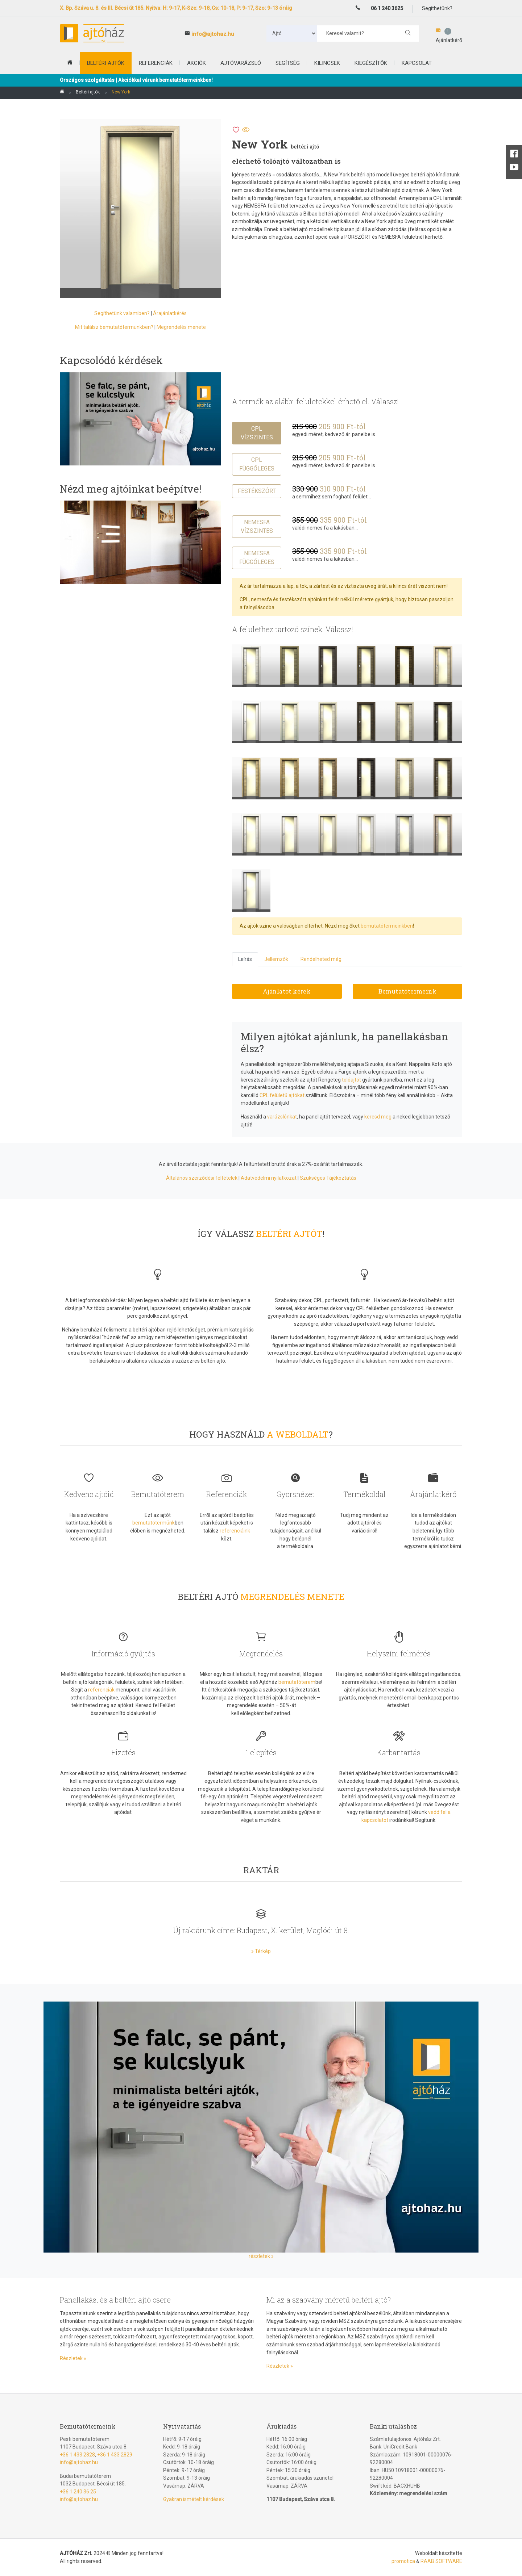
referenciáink (235, 1531)
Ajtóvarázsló (240, 63)
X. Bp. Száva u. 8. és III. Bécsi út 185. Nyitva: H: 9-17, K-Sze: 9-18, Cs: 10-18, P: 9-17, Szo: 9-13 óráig (176, 8)
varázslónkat (282, 1117)
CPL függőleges (256, 464)
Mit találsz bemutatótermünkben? (114, 327)
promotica (403, 2561)
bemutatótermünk (153, 1523)
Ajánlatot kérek (287, 991)
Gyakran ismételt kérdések (193, 2499)
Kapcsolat (417, 63)
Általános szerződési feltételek (201, 1178)
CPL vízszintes (257, 433)
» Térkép (261, 1951)
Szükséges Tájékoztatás (328, 1178)
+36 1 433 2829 (114, 2455)
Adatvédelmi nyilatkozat (269, 1178)
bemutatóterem (296, 1682)
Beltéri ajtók (88, 92)
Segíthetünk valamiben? (122, 313)
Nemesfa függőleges (256, 557)
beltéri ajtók (105, 63)
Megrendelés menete (181, 327)
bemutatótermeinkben (387, 926)
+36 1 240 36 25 (78, 2492)
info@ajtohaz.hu (212, 34)
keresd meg (378, 1117)
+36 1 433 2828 (77, 2455)
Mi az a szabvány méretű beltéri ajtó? (328, 2299)
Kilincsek (327, 63)
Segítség (288, 63)
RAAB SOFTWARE (441, 2561)
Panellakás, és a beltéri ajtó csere (115, 2299)
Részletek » (73, 2358)
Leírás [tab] (245, 959)
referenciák (101, 1690)
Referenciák (156, 63)
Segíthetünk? (437, 8)
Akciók (196, 63)
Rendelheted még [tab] (321, 959)
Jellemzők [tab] (276, 959)
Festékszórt (257, 491)
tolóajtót (351, 1080)
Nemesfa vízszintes (257, 526)
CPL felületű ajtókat (282, 1095)
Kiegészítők (371, 63)
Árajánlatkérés (170, 313)
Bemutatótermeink (407, 991)
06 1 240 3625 (386, 8)
